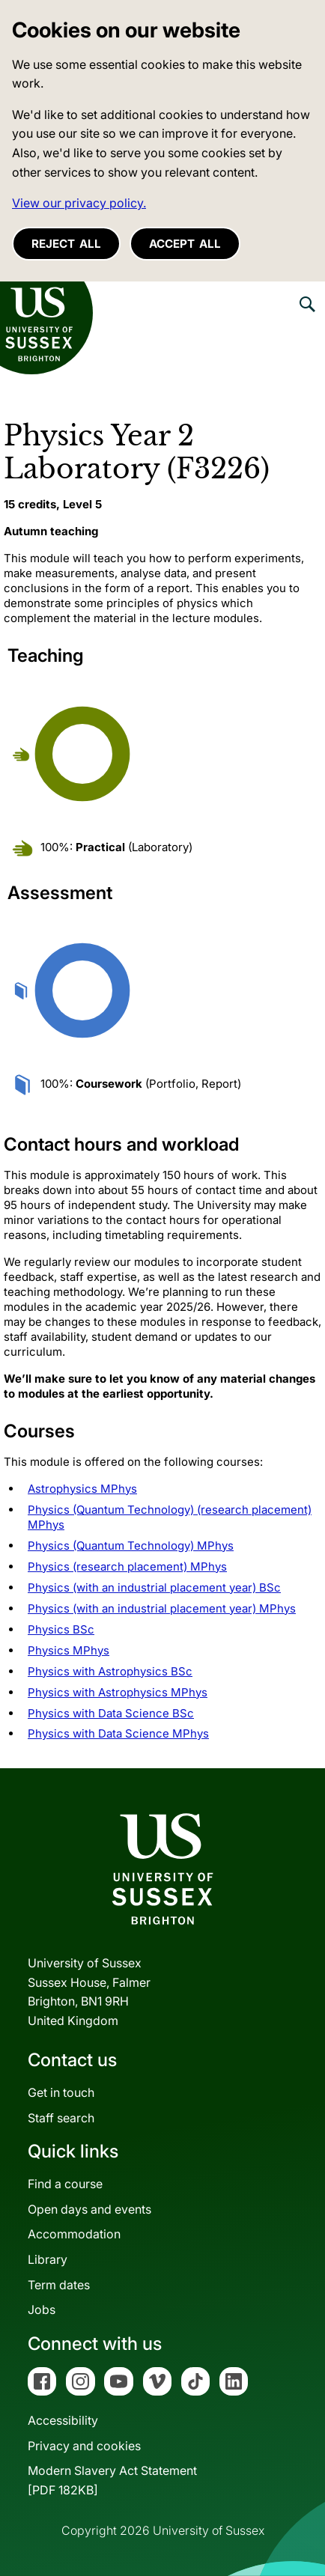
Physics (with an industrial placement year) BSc (154, 1587)
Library (47, 2259)
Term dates (59, 2284)
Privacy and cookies (84, 2445)
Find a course (65, 2183)
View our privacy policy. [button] (79, 202)
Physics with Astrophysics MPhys (117, 1692)
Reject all (66, 244)
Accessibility (63, 2420)
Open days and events (89, 2209)
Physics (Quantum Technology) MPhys (131, 1545)
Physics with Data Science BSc (111, 1713)
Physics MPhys (68, 1650)
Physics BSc (61, 1629)
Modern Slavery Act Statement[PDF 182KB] (112, 2480)
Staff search (61, 2117)
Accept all (185, 244)
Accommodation (74, 2233)
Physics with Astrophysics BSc (110, 1671)
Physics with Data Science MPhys (118, 1733)
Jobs (41, 2309)
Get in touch (61, 2092)
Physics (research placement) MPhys (127, 1566)
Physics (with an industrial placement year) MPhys (162, 1608)
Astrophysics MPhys (82, 1489)
